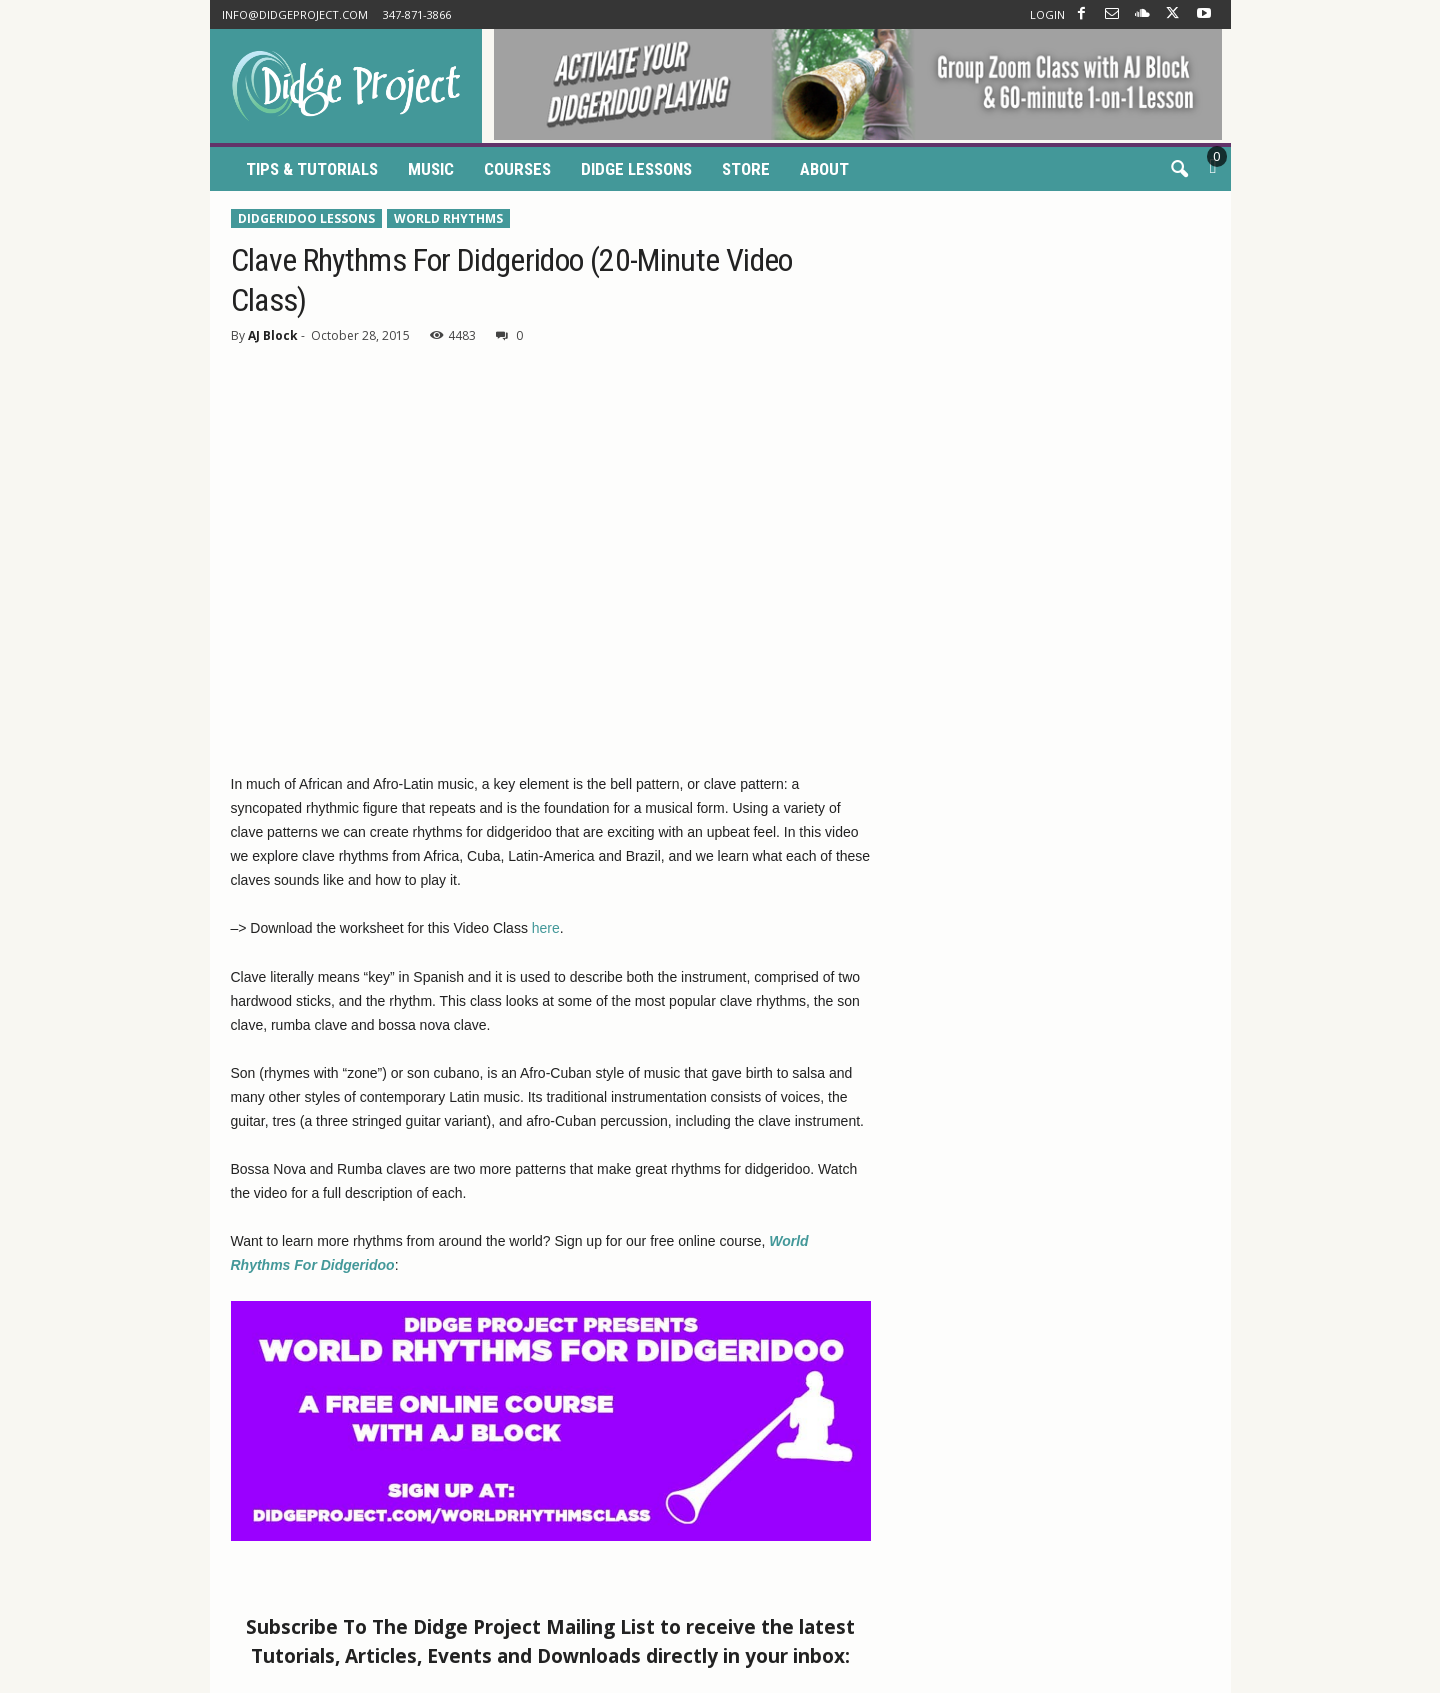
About (824, 169)
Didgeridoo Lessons (306, 218)
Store (746, 169)
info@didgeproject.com (295, 14)
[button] (1179, 170)
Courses (517, 169)
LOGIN (1047, 14)
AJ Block (273, 335)
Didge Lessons (636, 169)
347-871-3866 (417, 14)
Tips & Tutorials (312, 169)
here (546, 928)
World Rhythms (448, 218)
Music (431, 169)
